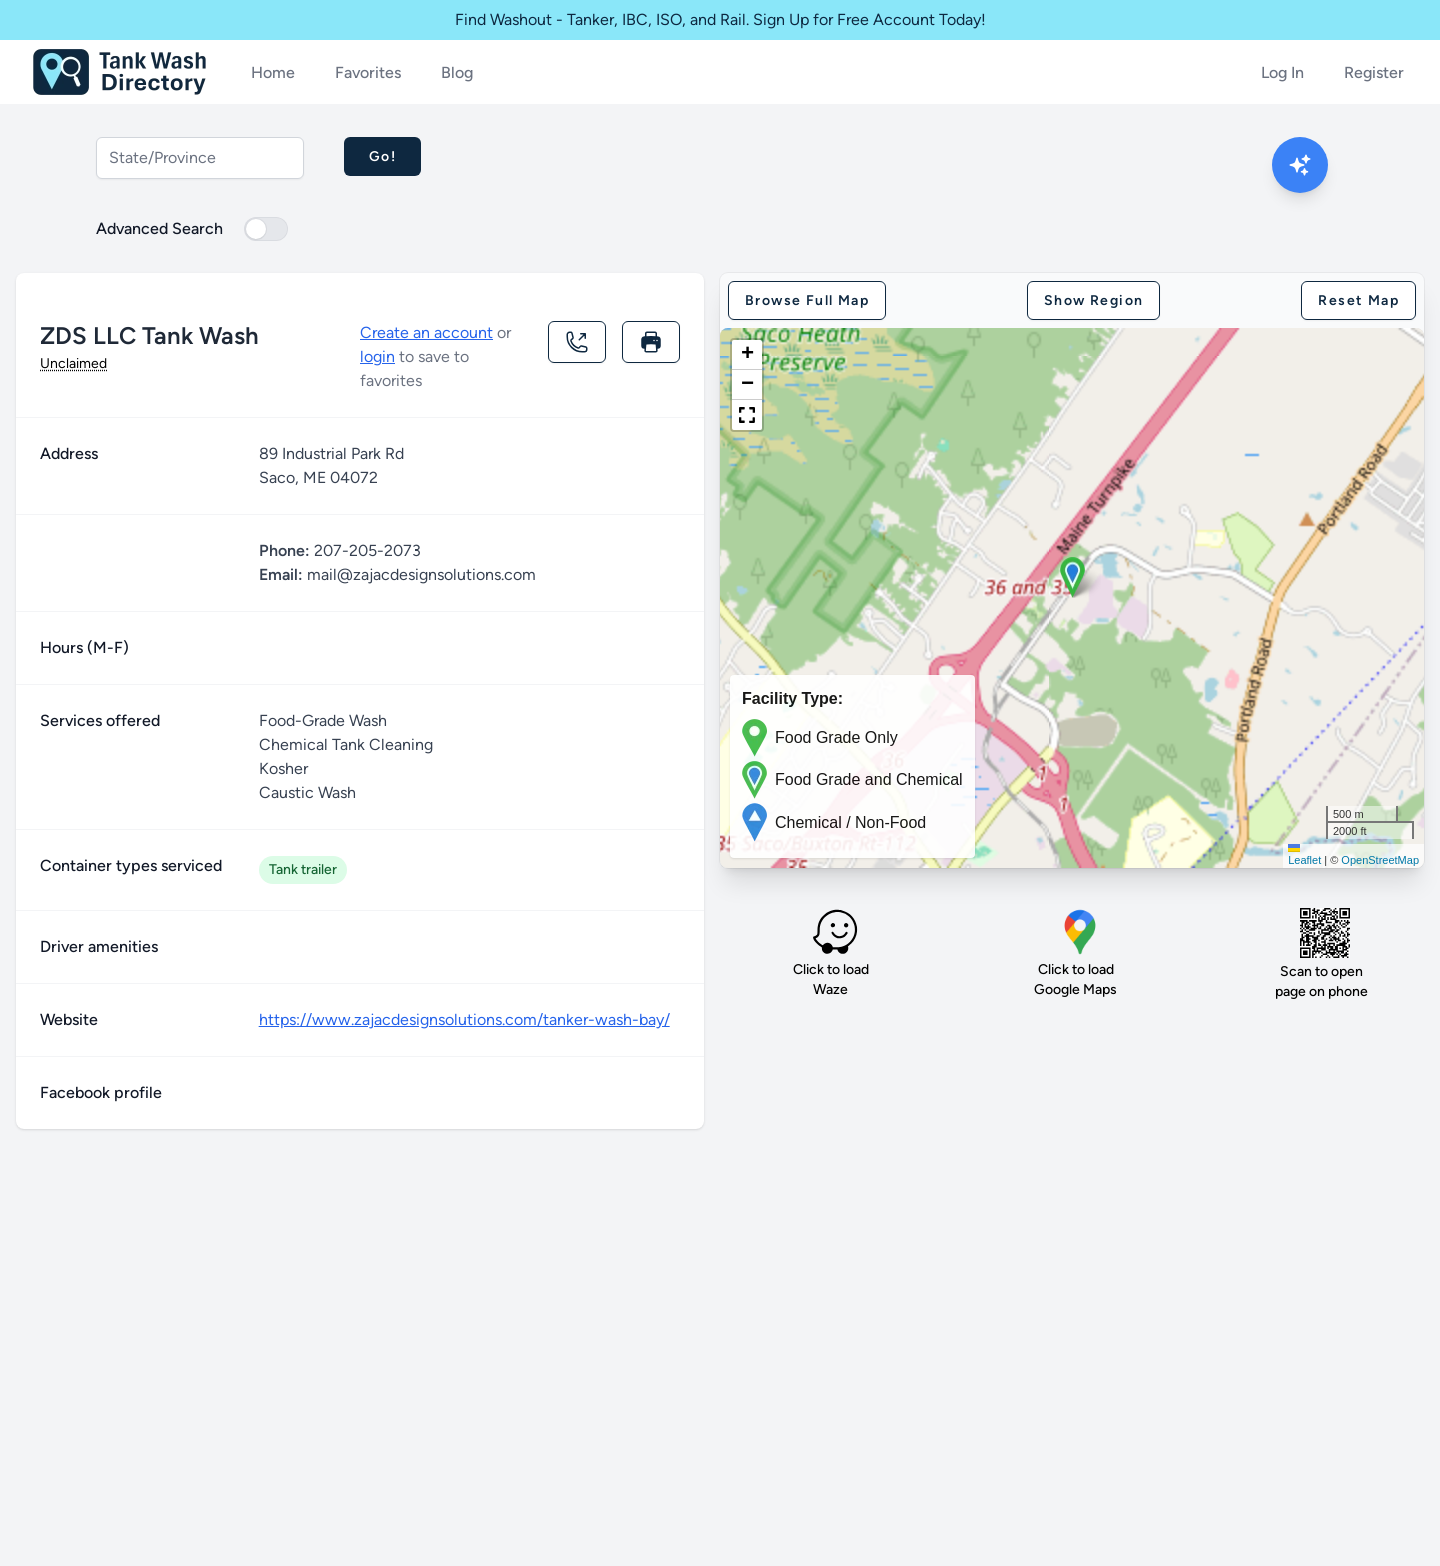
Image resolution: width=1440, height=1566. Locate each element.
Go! (382, 156)
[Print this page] (651, 342)
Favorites (368, 72)
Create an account (426, 332)
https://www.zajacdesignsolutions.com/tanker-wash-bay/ (464, 1019)
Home (273, 72)
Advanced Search (159, 228)
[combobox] (200, 158)
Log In (1282, 72)
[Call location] (577, 342)
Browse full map (807, 300)
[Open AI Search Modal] (1300, 165)
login (377, 356)
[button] (1072, 577)
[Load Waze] (835, 932)
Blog (457, 72)
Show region (1093, 300)
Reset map (1358, 300)
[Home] (119, 72)
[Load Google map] (1080, 932)
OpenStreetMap (1380, 860)
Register (1374, 72)
